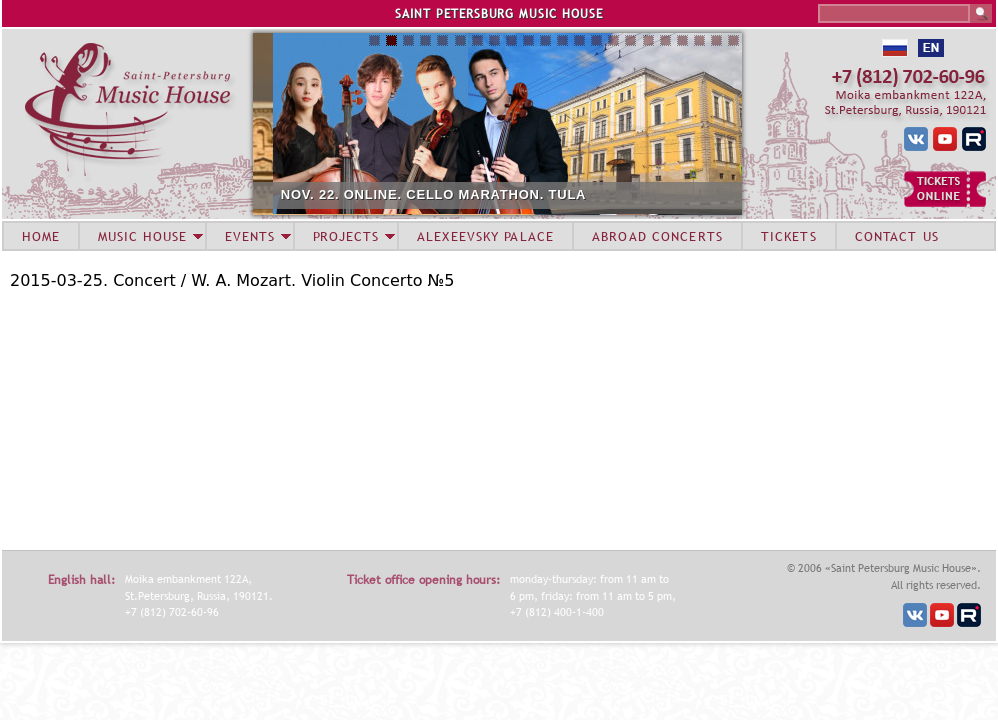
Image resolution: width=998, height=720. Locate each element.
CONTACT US (897, 236)
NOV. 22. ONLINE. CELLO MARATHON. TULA (491, 194)
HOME (41, 236)
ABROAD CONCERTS (657, 236)
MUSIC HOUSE (142, 236)
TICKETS (789, 236)
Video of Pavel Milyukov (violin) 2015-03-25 (260, 418)
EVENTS (250, 236)
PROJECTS (346, 236)
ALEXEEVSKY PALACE (485, 236)
